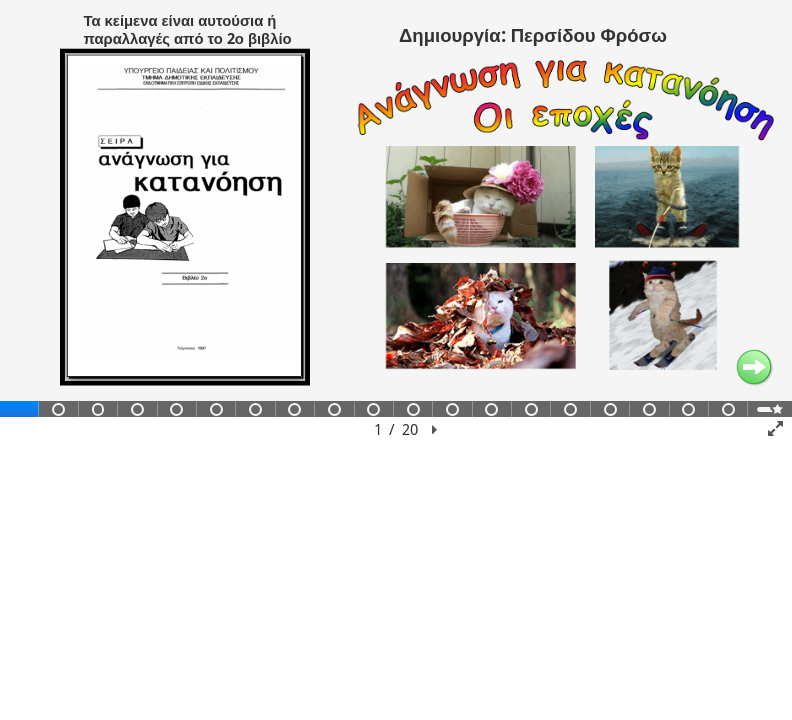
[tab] (19, 409)
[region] (396, 223)
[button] (434, 430)
